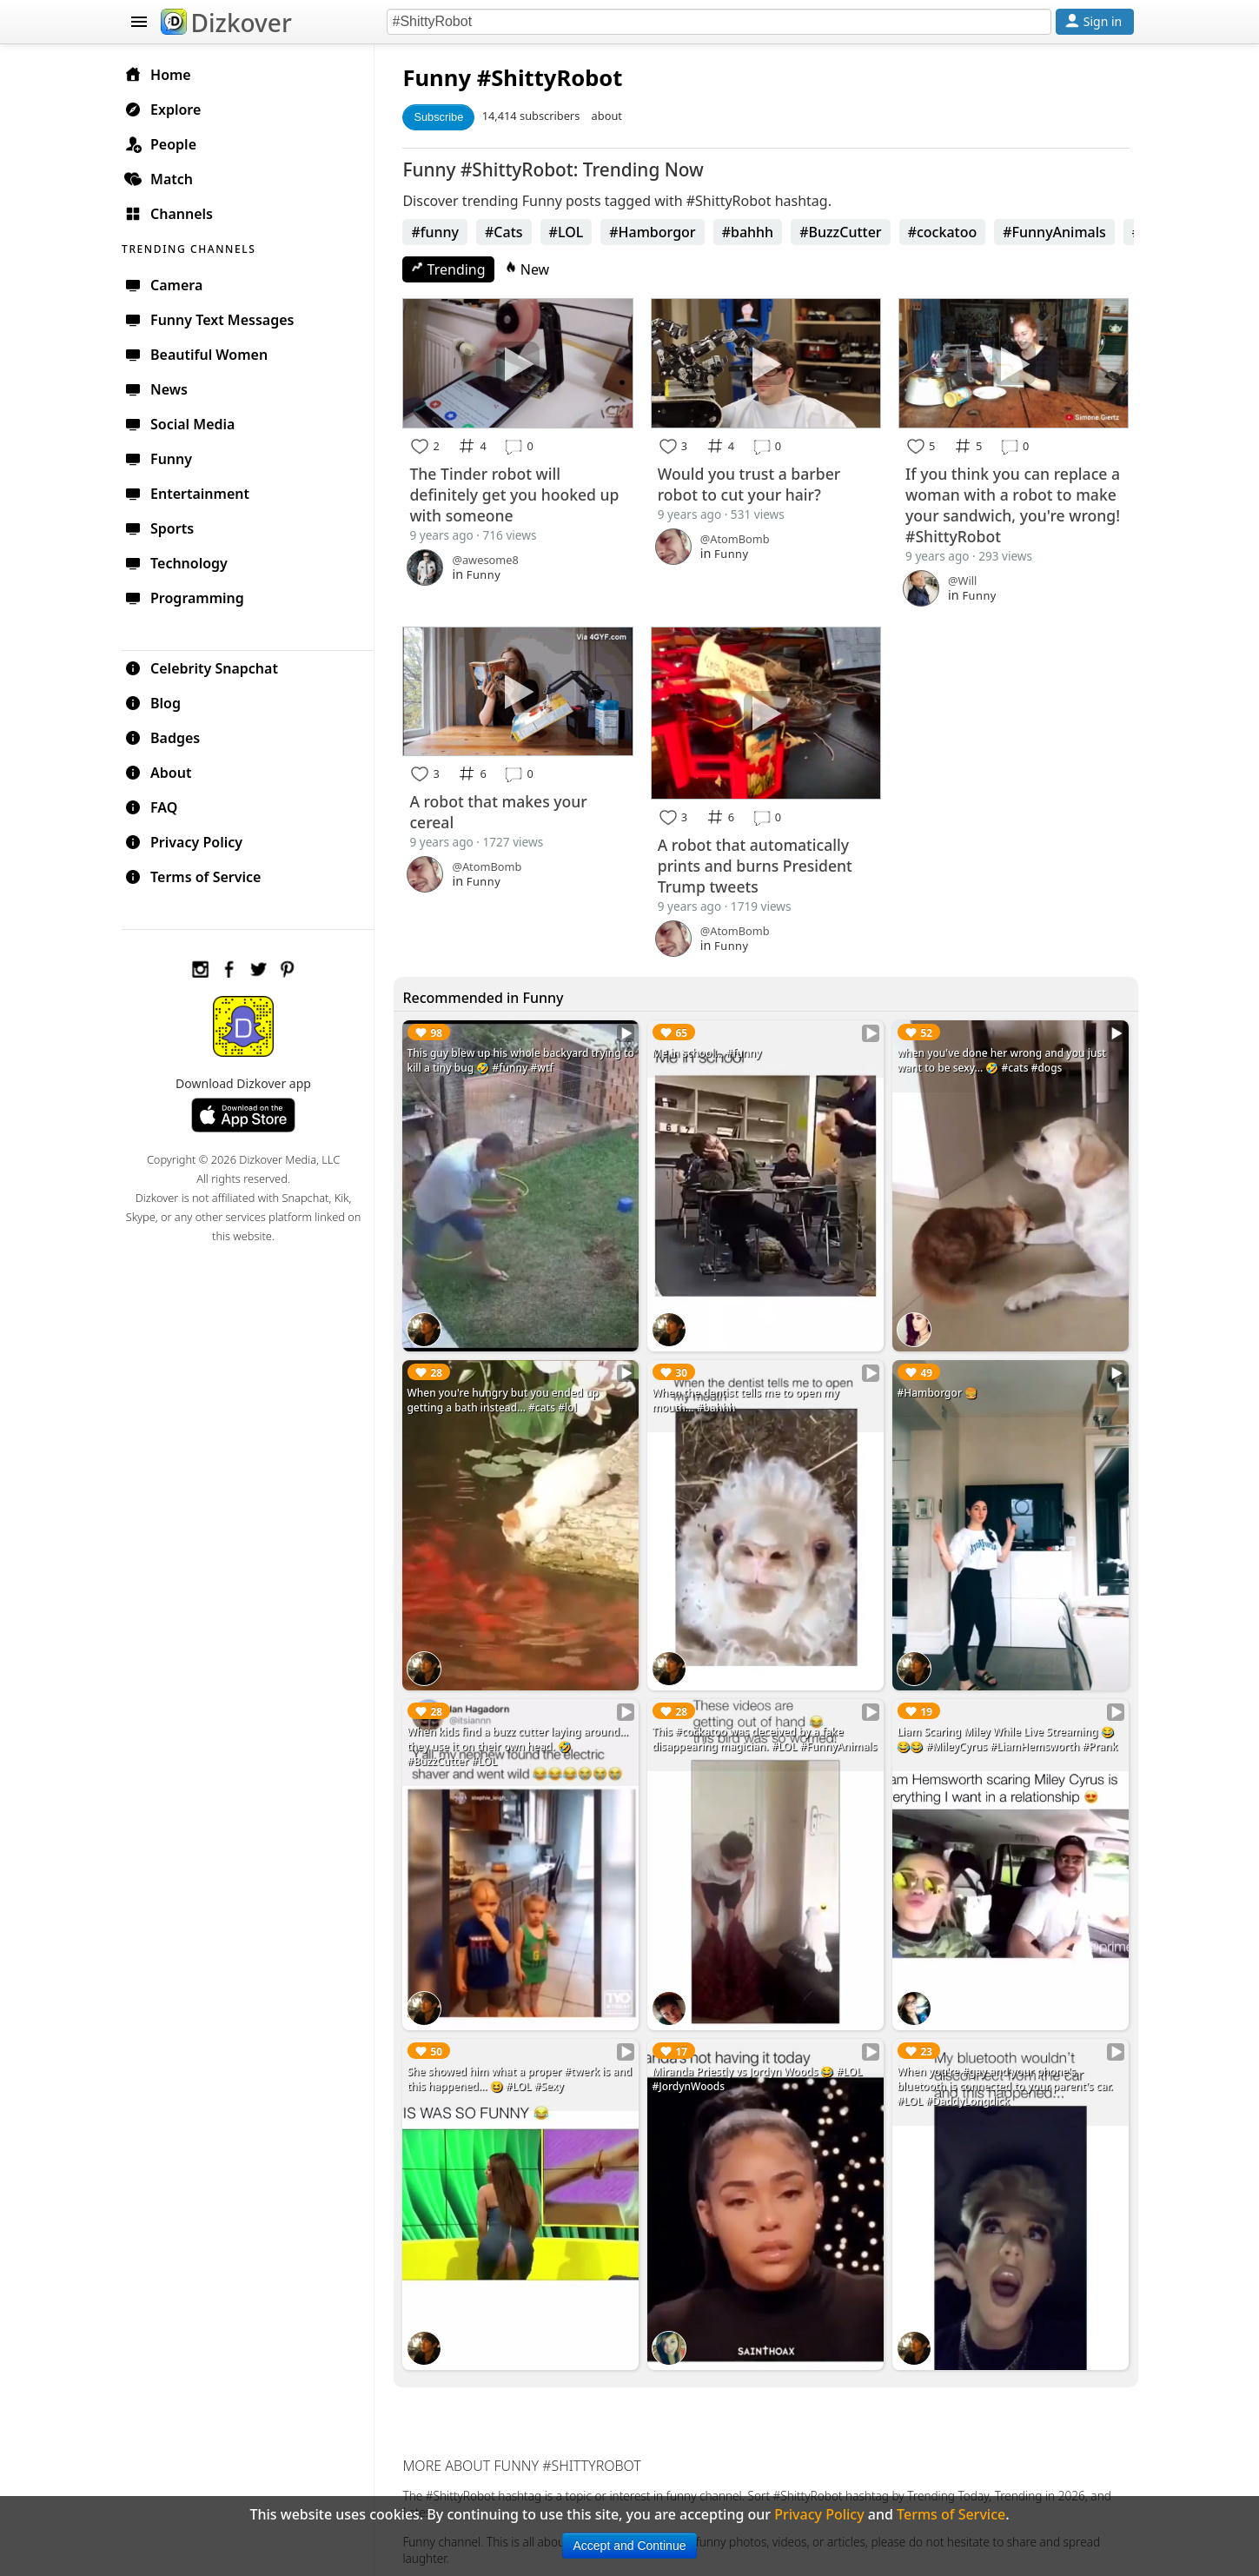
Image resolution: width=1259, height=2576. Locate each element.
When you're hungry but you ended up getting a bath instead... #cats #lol (509, 1395)
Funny (442, 78)
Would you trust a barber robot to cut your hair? (752, 483)
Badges (171, 737)
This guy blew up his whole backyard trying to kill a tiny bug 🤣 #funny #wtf (519, 1057)
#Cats (509, 232)
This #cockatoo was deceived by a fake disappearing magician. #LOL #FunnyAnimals (767, 1732)
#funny (441, 232)
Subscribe (444, 116)
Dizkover (226, 22)
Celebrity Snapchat (210, 667)
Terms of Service (201, 876)
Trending (454, 269)
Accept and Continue (629, 2546)
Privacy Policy (192, 841)
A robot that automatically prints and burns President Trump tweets (758, 863)
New (532, 269)
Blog (161, 702)
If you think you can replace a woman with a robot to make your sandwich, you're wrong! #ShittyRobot (1014, 503)
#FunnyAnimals (1059, 232)
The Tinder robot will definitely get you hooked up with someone (520, 493)
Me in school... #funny (710, 1050)
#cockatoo (948, 232)
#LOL (571, 232)
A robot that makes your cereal (504, 810)
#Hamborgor (657, 232)
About (166, 771)
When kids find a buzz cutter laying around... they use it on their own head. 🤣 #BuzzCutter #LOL (523, 1739)
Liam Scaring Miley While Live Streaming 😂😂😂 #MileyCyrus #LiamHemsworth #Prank (1008, 1732)
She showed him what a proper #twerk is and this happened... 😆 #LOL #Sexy (525, 2069)
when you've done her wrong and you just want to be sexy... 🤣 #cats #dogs (1002, 1057)
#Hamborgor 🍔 (938, 1387)
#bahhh (753, 232)
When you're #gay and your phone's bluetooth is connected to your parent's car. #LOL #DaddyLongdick (1006, 2077)
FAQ (159, 806)
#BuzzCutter (846, 232)
